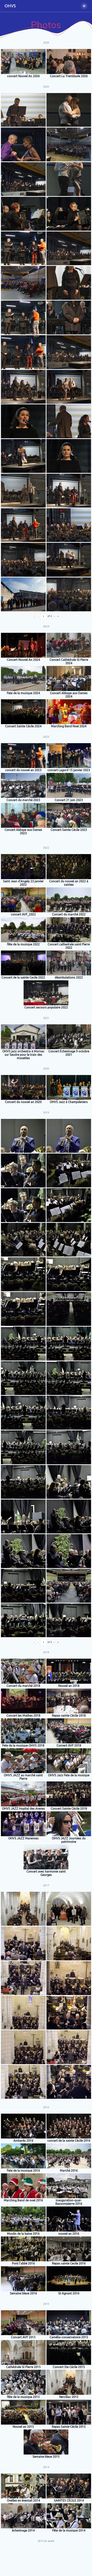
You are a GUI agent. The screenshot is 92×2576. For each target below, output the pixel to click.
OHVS (10, 6)
